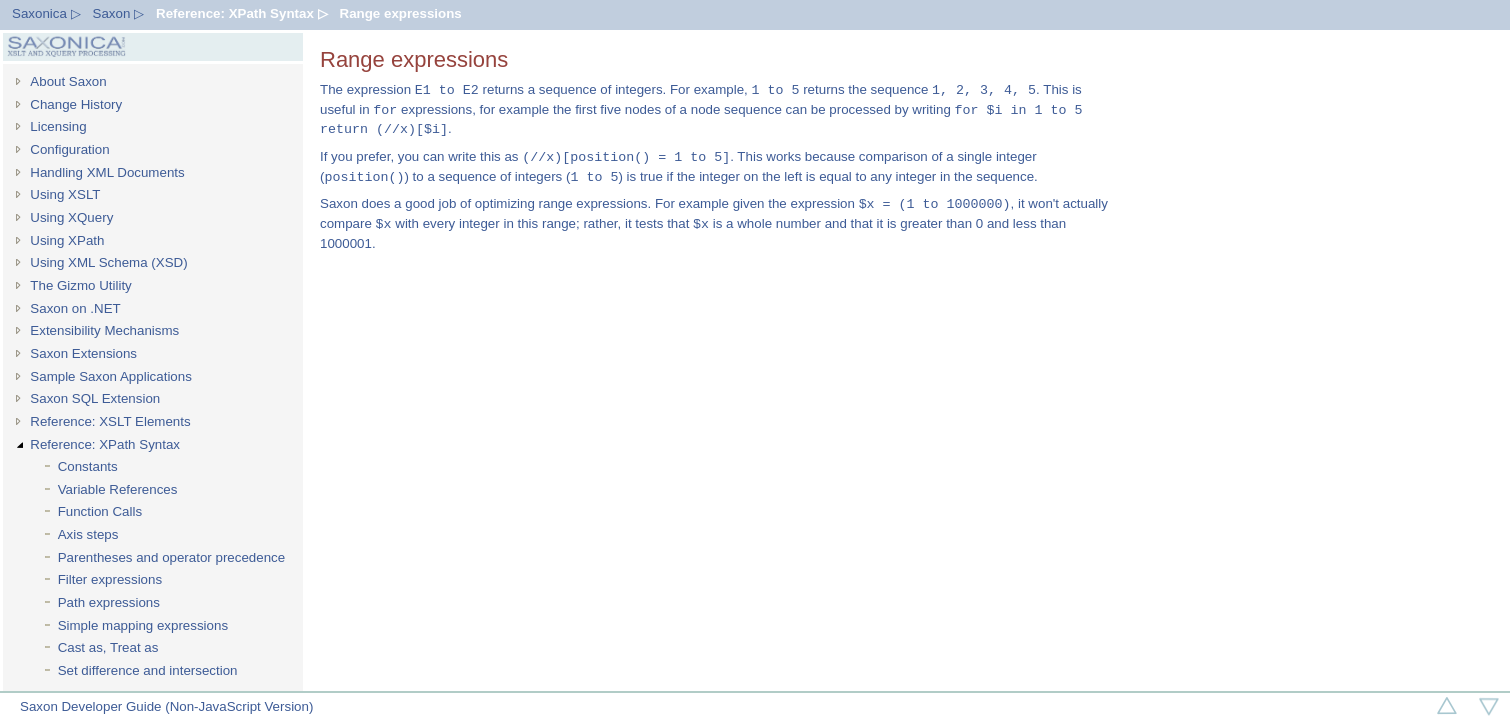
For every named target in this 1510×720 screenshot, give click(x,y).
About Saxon (68, 81)
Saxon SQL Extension (95, 398)
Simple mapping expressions (143, 625)
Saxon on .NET (75, 308)
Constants (88, 466)
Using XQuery (71, 217)
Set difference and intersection (148, 670)
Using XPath (67, 240)
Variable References (118, 489)
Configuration (69, 149)
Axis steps (88, 534)
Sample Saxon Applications (111, 376)
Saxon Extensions (83, 353)
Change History (76, 104)
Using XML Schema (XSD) (108, 262)
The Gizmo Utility (80, 285)
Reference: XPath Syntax (105, 444)
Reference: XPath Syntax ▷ (241, 13)
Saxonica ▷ (46, 13)
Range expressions (401, 13)
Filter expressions (110, 579)
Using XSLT (65, 194)
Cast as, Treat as (108, 647)
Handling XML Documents (107, 172)
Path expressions (109, 602)
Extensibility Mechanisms (104, 330)
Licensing (58, 126)
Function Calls (100, 511)
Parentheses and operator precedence (171, 557)
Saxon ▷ (119, 13)
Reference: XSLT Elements (110, 421)
